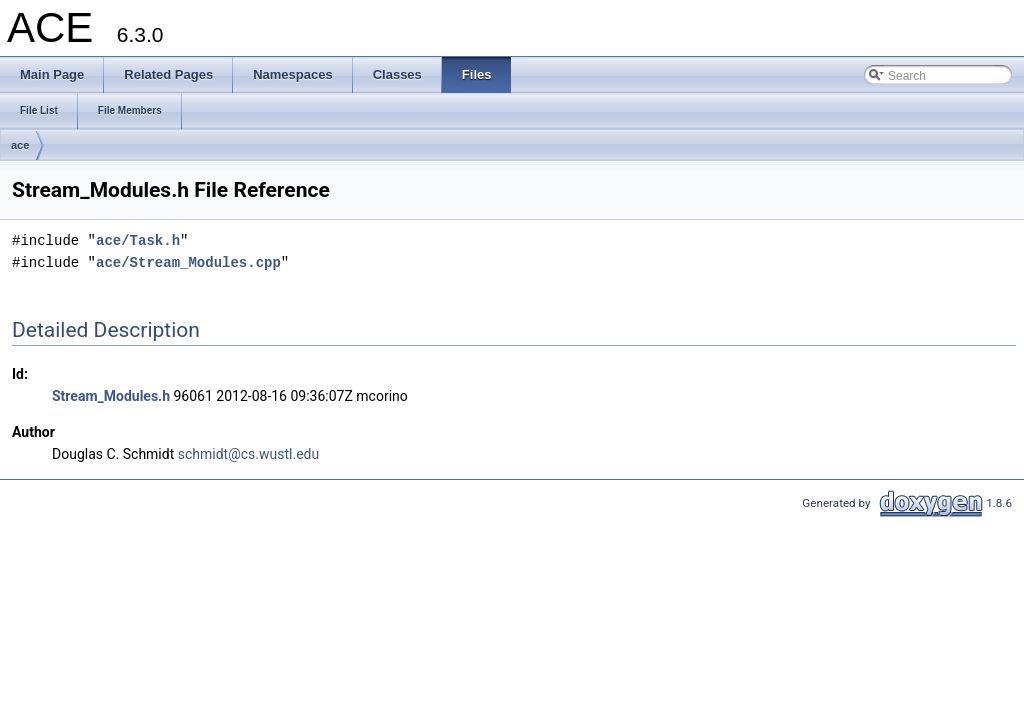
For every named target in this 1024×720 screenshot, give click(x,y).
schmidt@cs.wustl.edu (248, 454)
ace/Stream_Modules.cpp (188, 262)
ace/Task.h (138, 240)
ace (20, 145)
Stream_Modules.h (111, 396)
